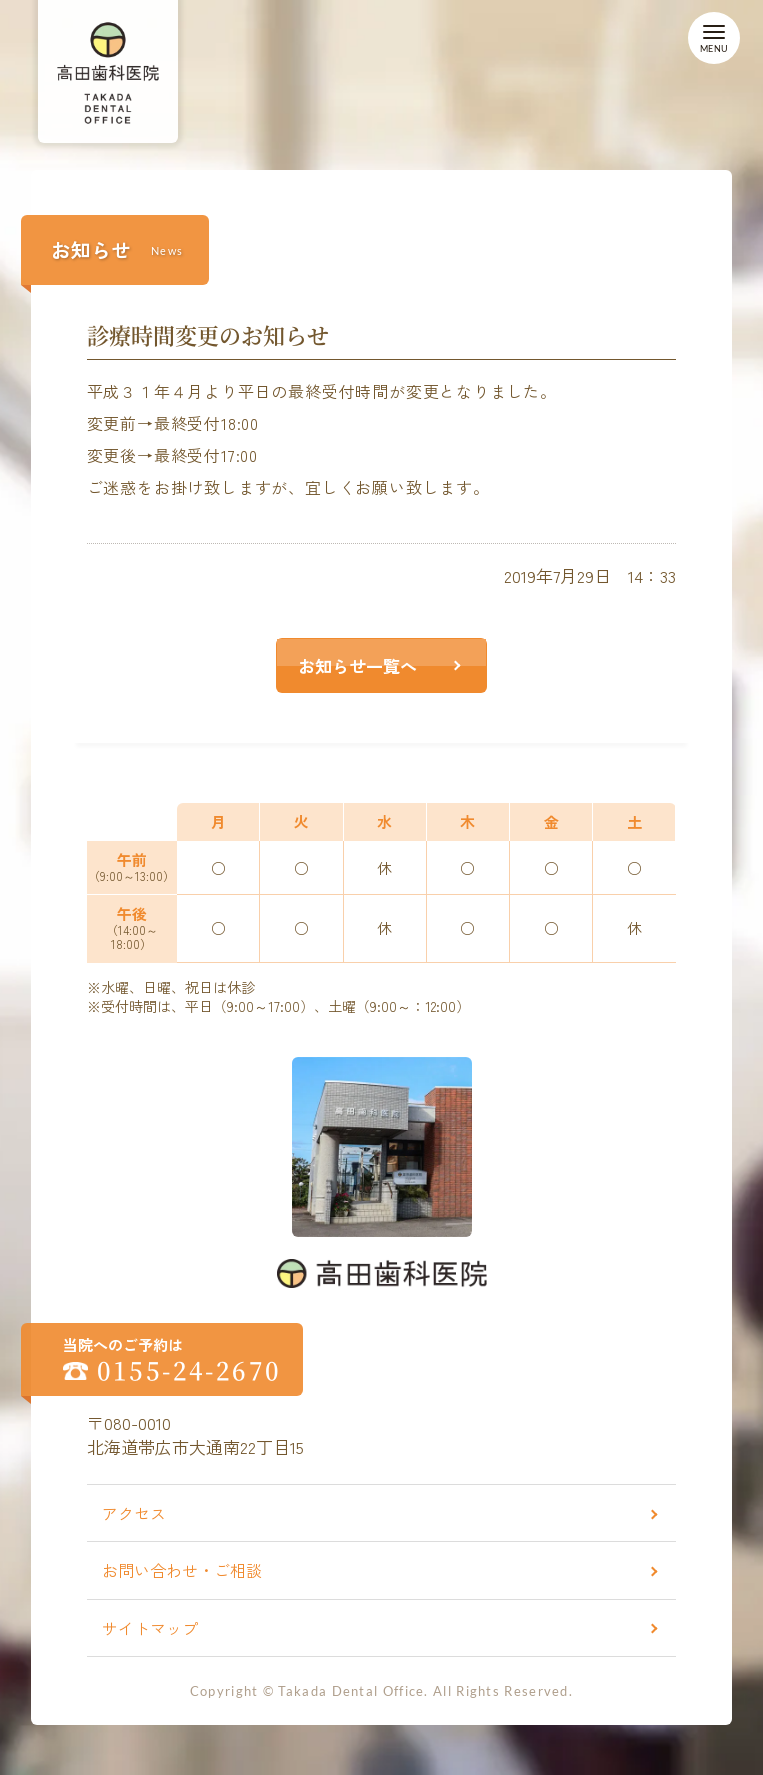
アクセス (134, 1513)
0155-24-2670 (189, 1370)
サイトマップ (150, 1628)
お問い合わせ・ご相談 (182, 1570)
